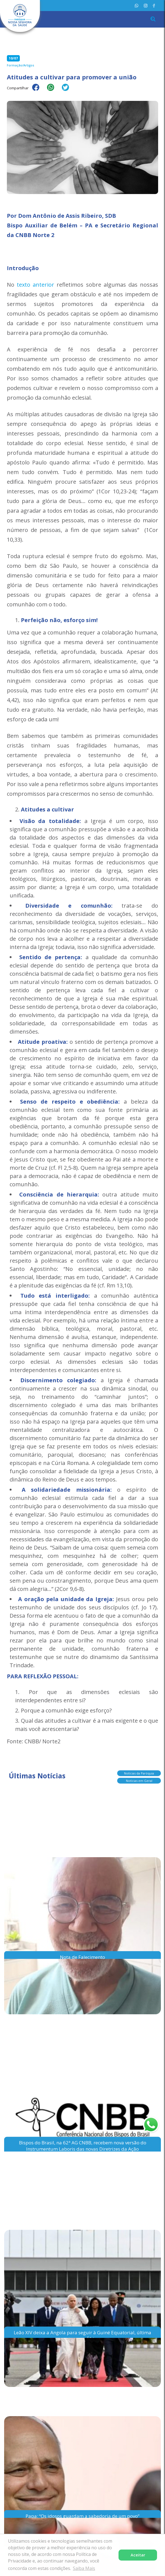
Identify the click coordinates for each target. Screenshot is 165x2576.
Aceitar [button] (138, 2555)
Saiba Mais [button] (84, 2568)
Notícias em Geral (139, 1780)
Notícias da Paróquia (139, 1772)
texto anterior (35, 284)
